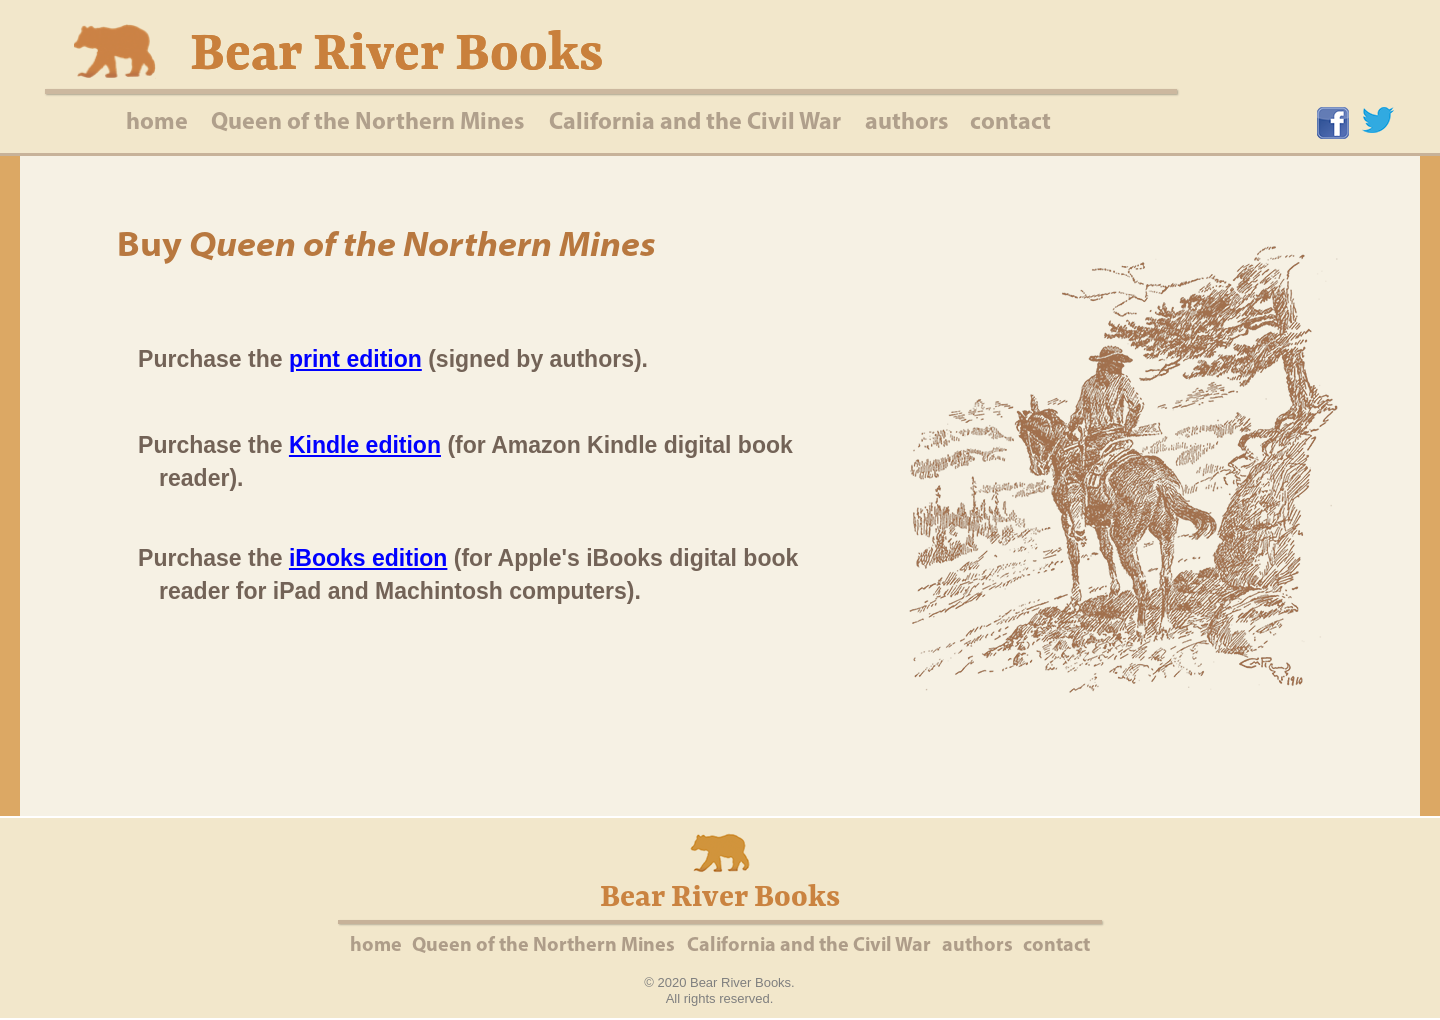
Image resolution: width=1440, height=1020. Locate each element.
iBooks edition (368, 558)
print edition (355, 359)
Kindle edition (365, 445)
